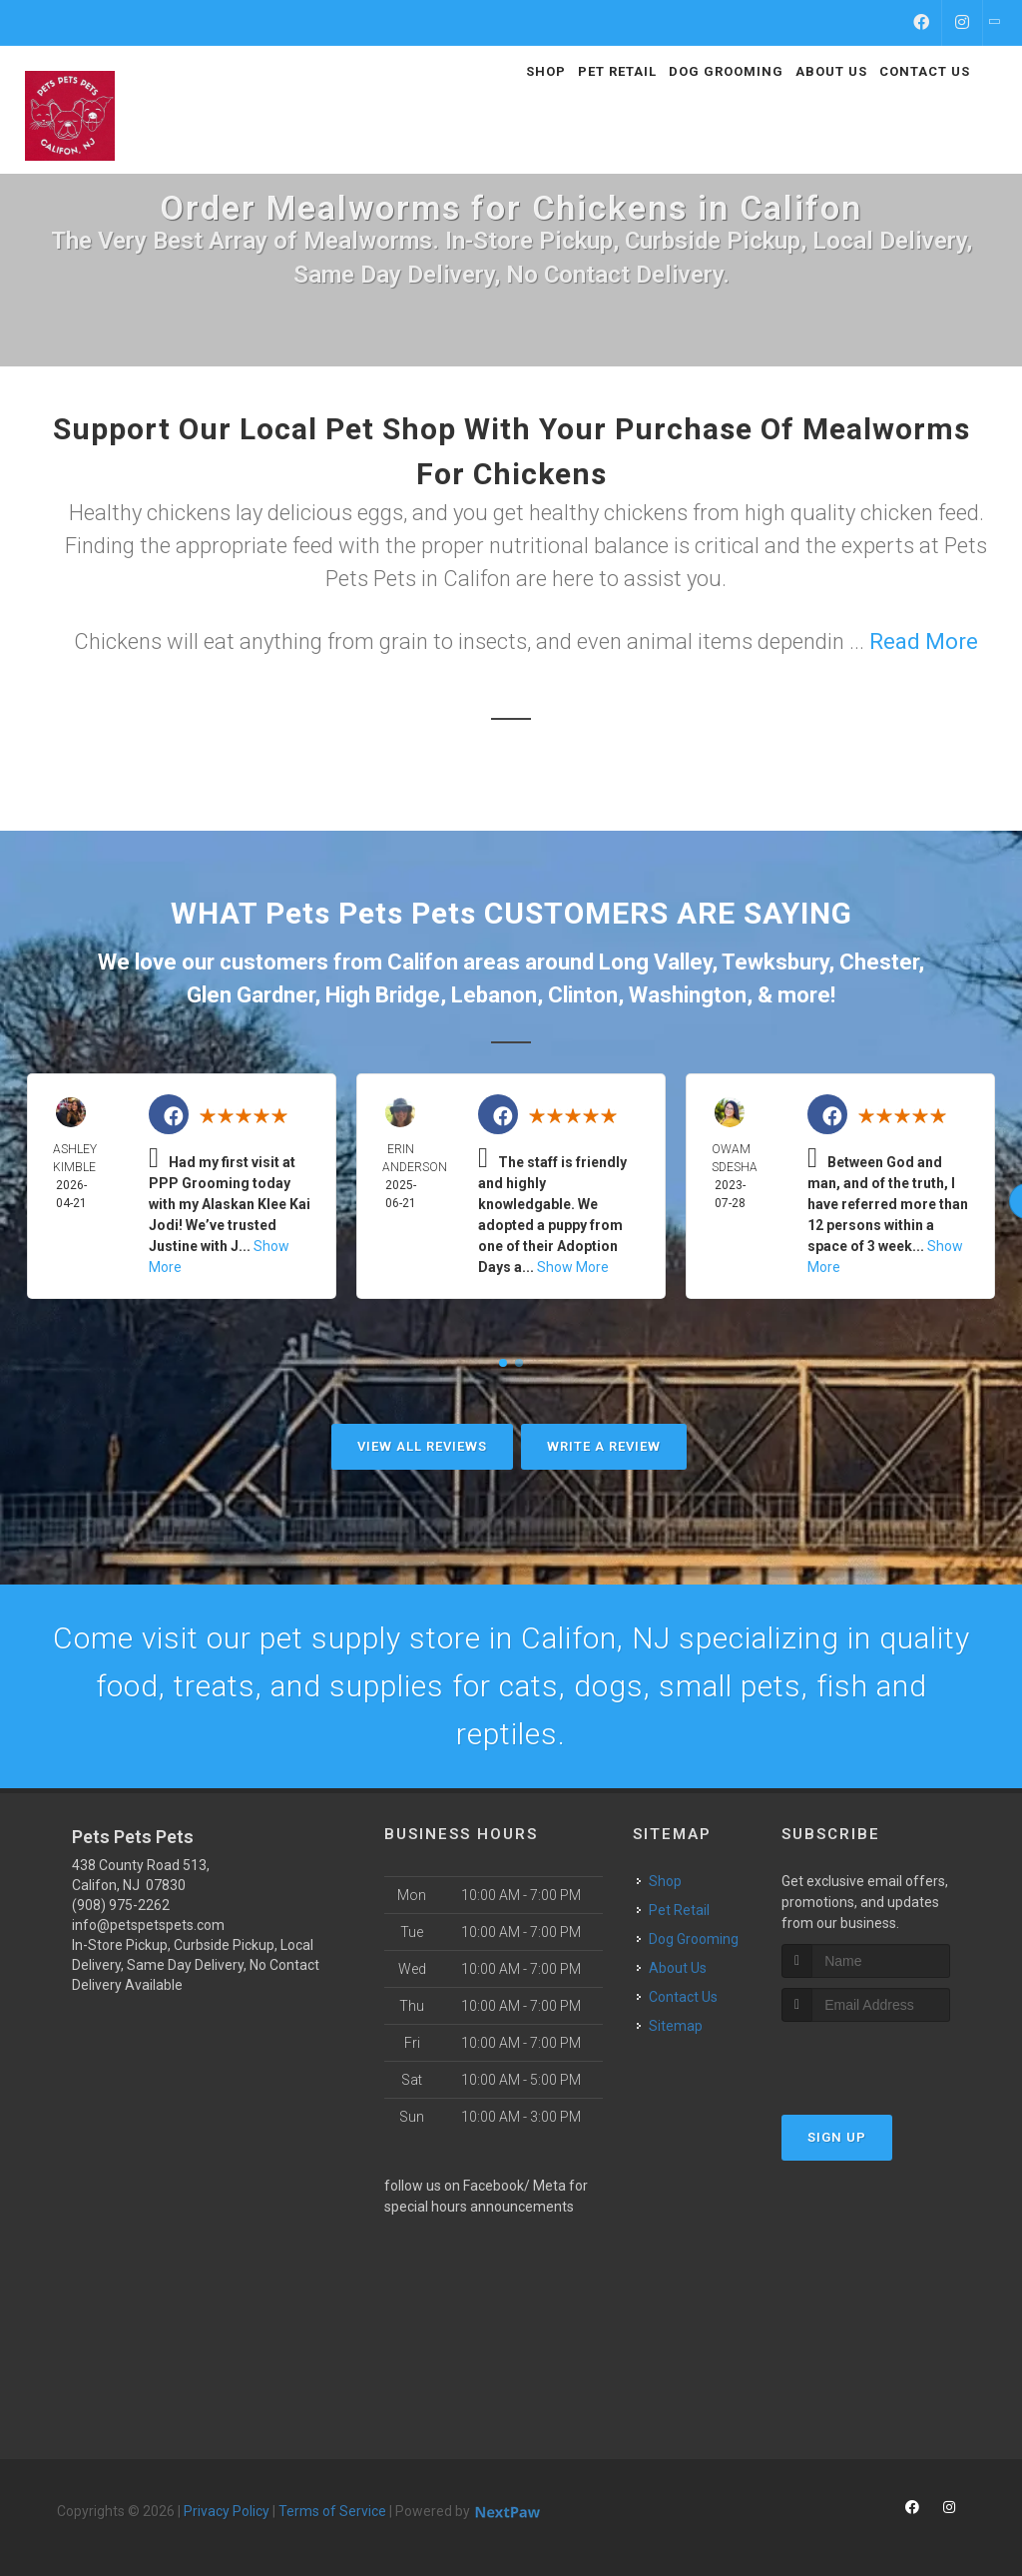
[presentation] (887, 2059)
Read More (923, 641)
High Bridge (382, 994)
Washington (688, 994)
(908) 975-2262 (121, 1905)
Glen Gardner (250, 994)
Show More (573, 1267)
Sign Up (836, 2137)
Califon (422, 962)
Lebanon (494, 994)
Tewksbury (775, 962)
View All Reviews (422, 1446)
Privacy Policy (226, 2511)
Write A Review (604, 1446)
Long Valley (655, 962)
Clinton (583, 994)
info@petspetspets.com (148, 1925)
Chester (878, 962)
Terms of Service (332, 2511)
